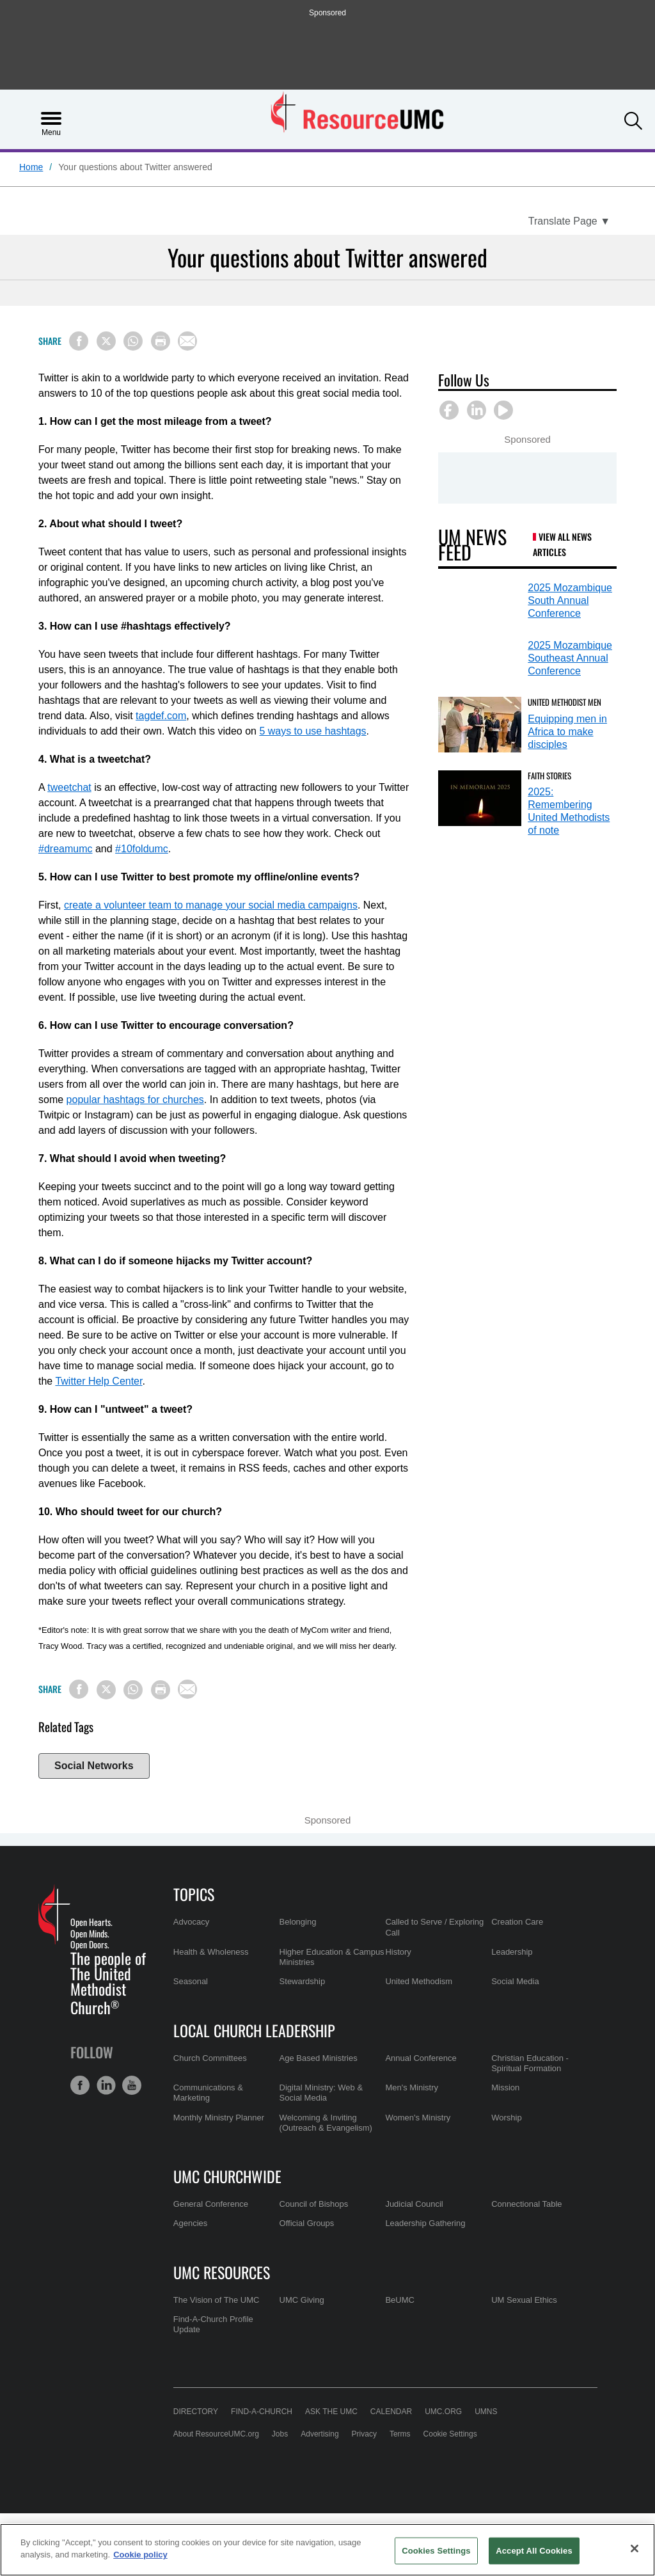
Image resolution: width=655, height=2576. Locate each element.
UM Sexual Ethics (524, 2300)
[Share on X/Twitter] (106, 341)
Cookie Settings (450, 2433)
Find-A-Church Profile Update (213, 2324)
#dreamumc (65, 848)
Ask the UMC (331, 2411)
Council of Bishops (314, 2204)
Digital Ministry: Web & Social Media (321, 2093)
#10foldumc (141, 848)
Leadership (511, 1952)
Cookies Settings (436, 2551)
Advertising (319, 2433)
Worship (506, 2117)
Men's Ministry (411, 2087)
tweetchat (69, 787)
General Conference (210, 2204)
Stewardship (303, 1981)
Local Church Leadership (254, 2030)
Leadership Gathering (425, 2223)
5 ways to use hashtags (312, 731)
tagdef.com (161, 715)
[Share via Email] (187, 341)
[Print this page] (160, 341)
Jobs (280, 2433)
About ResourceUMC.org (216, 2433)
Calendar (391, 2411)
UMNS (486, 2411)
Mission (505, 2087)
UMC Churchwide (227, 2176)
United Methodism (418, 1981)
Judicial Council (414, 2204)
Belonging (298, 1922)
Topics (193, 1894)
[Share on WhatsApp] (133, 341)
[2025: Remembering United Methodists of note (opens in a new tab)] (479, 798)
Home (31, 167)
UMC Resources (221, 2272)
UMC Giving (302, 2300)
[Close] (634, 2548)
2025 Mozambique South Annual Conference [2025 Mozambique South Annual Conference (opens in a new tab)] (570, 600)
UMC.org (443, 2411)
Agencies (190, 2223)
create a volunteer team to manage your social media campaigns (211, 905)
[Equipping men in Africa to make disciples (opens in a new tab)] (479, 724)
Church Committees (210, 2058)
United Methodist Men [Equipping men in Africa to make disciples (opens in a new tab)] (564, 702)
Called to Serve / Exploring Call (434, 1927)
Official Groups (307, 2223)
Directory (195, 2411)
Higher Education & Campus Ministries (332, 1957)
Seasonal (190, 1981)
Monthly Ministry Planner (218, 2117)
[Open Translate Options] (569, 221)
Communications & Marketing (208, 2093)
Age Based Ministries (319, 2058)
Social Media (515, 1981)
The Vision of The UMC (216, 2300)
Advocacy (191, 1922)
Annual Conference (420, 2058)
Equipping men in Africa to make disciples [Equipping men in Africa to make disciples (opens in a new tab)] (567, 731)
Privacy (364, 2433)
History (398, 1952)
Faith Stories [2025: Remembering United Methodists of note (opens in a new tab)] (549, 775)
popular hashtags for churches (135, 1099)
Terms (400, 2433)
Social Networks (94, 1765)
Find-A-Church (261, 2411)
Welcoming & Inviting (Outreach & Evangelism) (326, 2123)
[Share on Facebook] (78, 341)
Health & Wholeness (211, 1952)
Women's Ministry (417, 2117)
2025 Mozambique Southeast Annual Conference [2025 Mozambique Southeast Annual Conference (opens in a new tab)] (570, 658)
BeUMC (399, 2300)
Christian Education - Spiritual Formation (530, 2063)
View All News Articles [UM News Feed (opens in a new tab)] (562, 544)
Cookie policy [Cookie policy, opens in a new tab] (140, 2554)
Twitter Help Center (98, 1381)
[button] (633, 118)
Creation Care (517, 1922)
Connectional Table (526, 2204)
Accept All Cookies (534, 2551)
